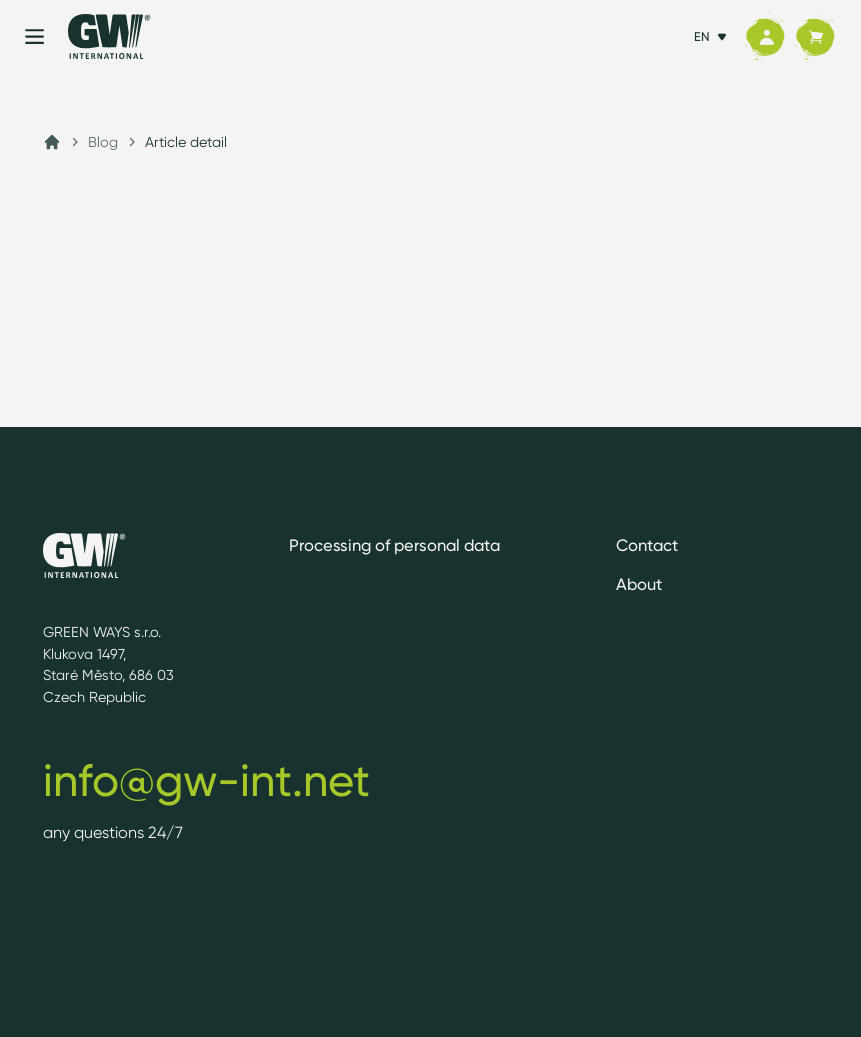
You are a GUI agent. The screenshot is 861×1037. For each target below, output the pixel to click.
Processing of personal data (394, 545)
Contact (647, 545)
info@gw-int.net (206, 780)
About (639, 584)
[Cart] (815, 37)
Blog (103, 141)
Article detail (186, 141)
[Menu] (34, 36)
